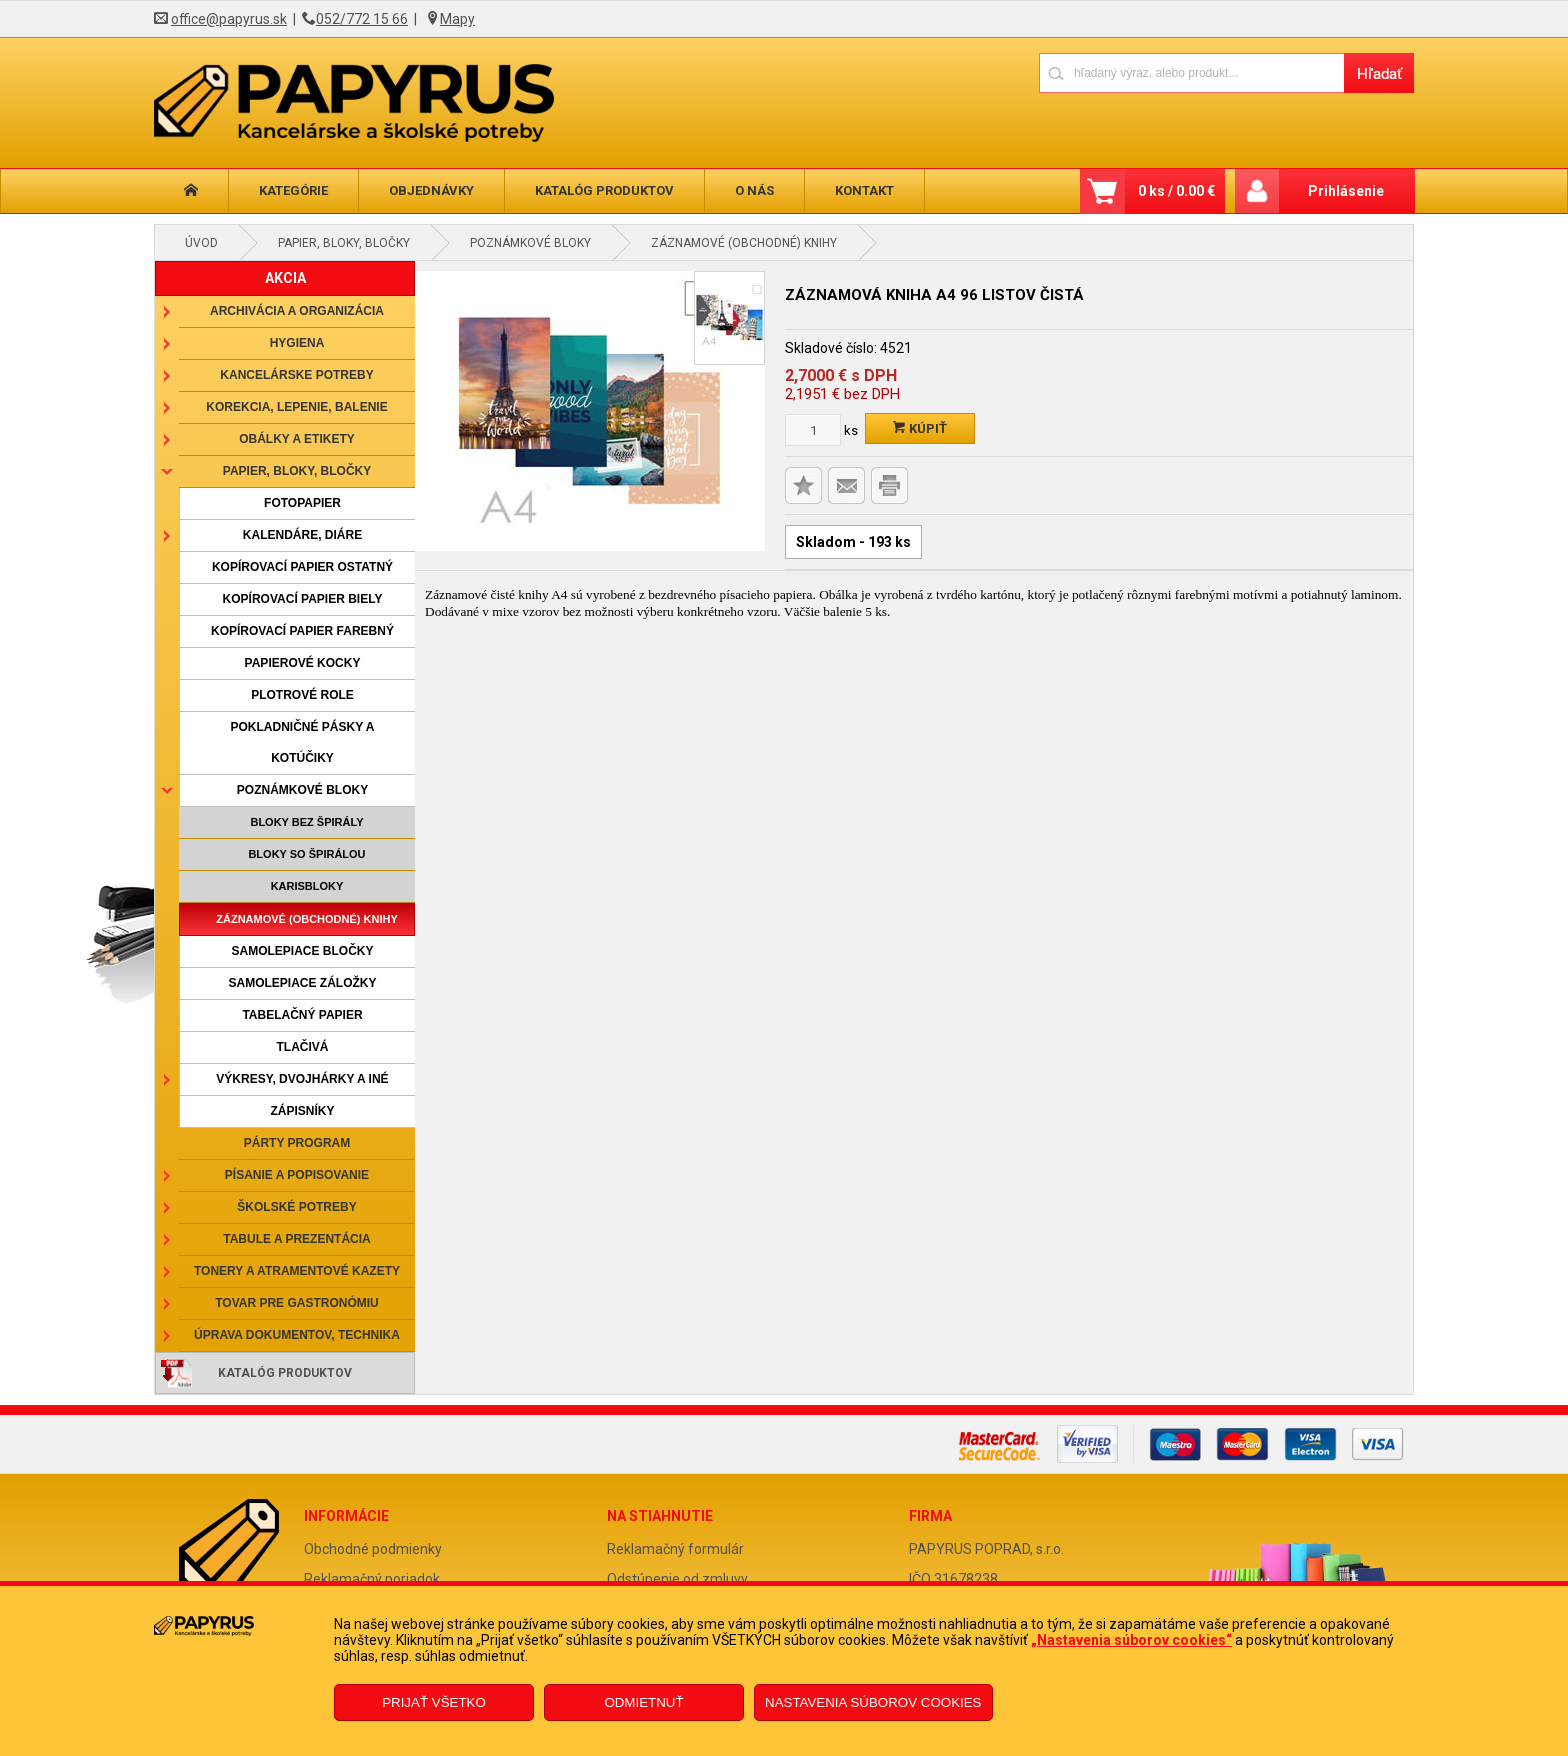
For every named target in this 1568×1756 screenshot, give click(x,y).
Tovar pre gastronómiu (297, 1303)
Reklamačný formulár (675, 1549)
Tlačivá (303, 1047)
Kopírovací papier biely (303, 599)
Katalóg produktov (604, 190)
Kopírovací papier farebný (302, 631)
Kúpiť (920, 428)
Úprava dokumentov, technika (297, 1335)
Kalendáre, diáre (302, 535)
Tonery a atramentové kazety (297, 1271)
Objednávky (431, 190)
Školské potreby (296, 1207)
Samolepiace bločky (302, 951)
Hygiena (297, 343)
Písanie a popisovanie (297, 1175)
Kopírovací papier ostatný (302, 567)
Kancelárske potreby (296, 375)
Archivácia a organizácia (297, 311)
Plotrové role (302, 695)
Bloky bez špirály (306, 822)
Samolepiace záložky (302, 983)
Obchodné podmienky (373, 1549)
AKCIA (285, 278)
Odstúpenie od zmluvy (677, 1579)
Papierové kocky (303, 663)
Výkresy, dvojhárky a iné (302, 1079)
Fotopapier (302, 503)
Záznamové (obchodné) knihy (744, 243)
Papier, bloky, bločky (344, 243)
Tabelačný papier (302, 1015)
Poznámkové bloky (530, 243)
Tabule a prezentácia (297, 1239)
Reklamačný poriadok (372, 1579)
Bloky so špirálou (306, 854)
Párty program (297, 1143)
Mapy (457, 19)
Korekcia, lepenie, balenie (296, 407)
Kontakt (864, 190)
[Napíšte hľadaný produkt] (1191, 72)
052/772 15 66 (362, 19)
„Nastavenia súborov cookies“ (1131, 1640)
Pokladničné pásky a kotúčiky (302, 742)
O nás (754, 190)
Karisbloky (307, 886)
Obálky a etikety (297, 439)
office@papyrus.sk (229, 19)
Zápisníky (302, 1111)
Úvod (201, 243)
